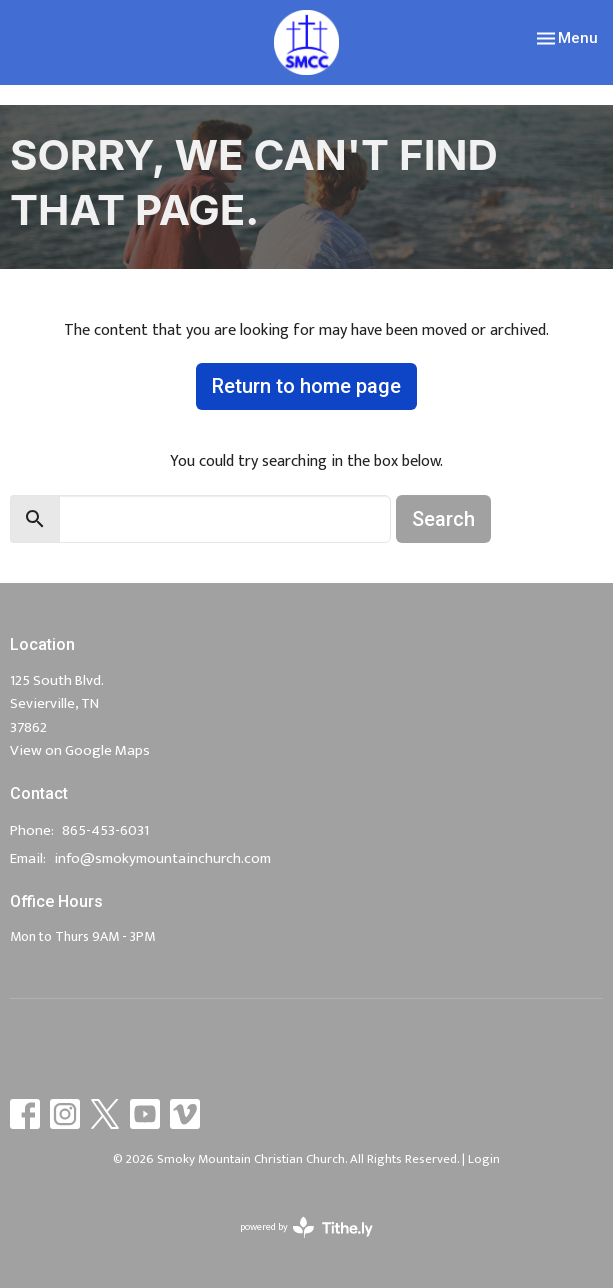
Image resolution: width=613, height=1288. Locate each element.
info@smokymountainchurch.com (162, 858)
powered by (306, 1227)
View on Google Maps (80, 750)
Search (443, 519)
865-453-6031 (105, 830)
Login (484, 1159)
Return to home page (306, 386)
